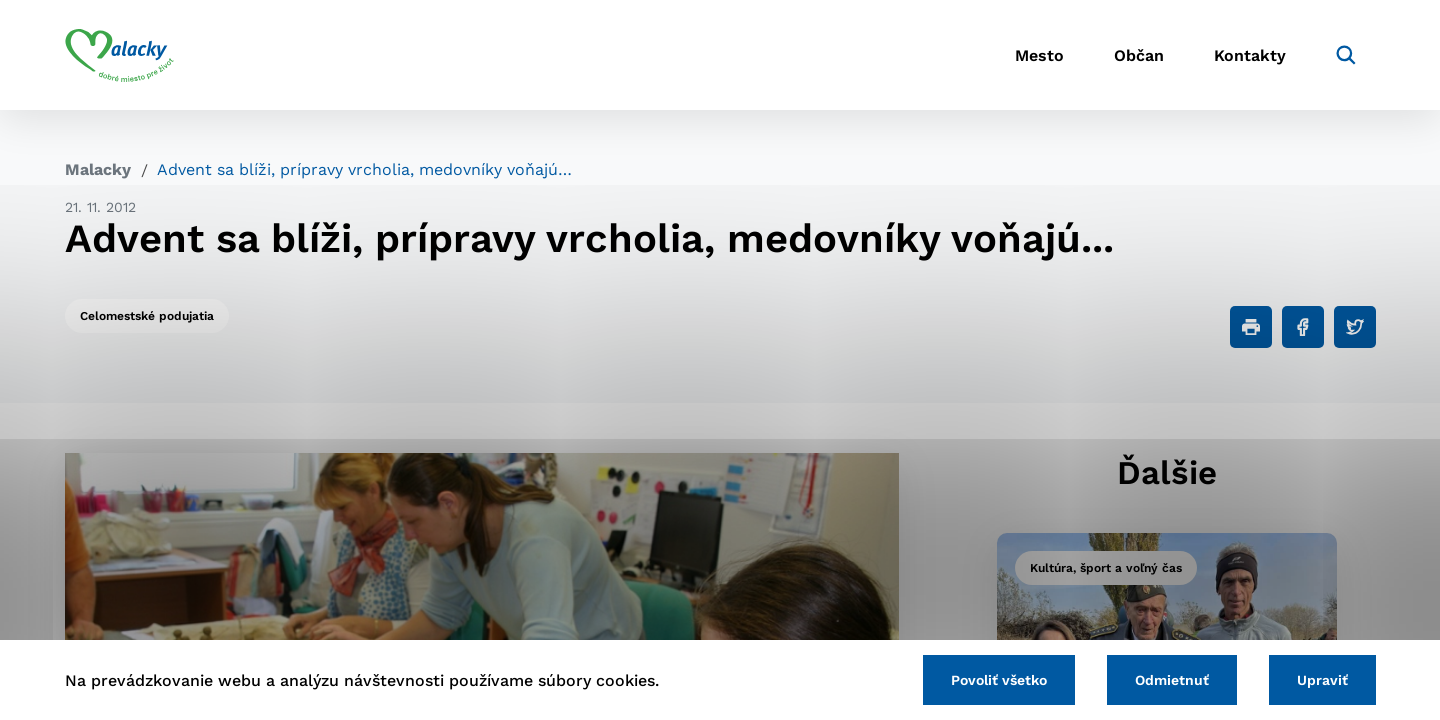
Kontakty (1250, 55)
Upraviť (1322, 680)
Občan (1139, 55)
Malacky (98, 169)
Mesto (1039, 55)
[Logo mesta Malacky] (119, 55)
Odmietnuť (1172, 680)
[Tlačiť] (1251, 327)
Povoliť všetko (999, 680)
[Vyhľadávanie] (1346, 55)
